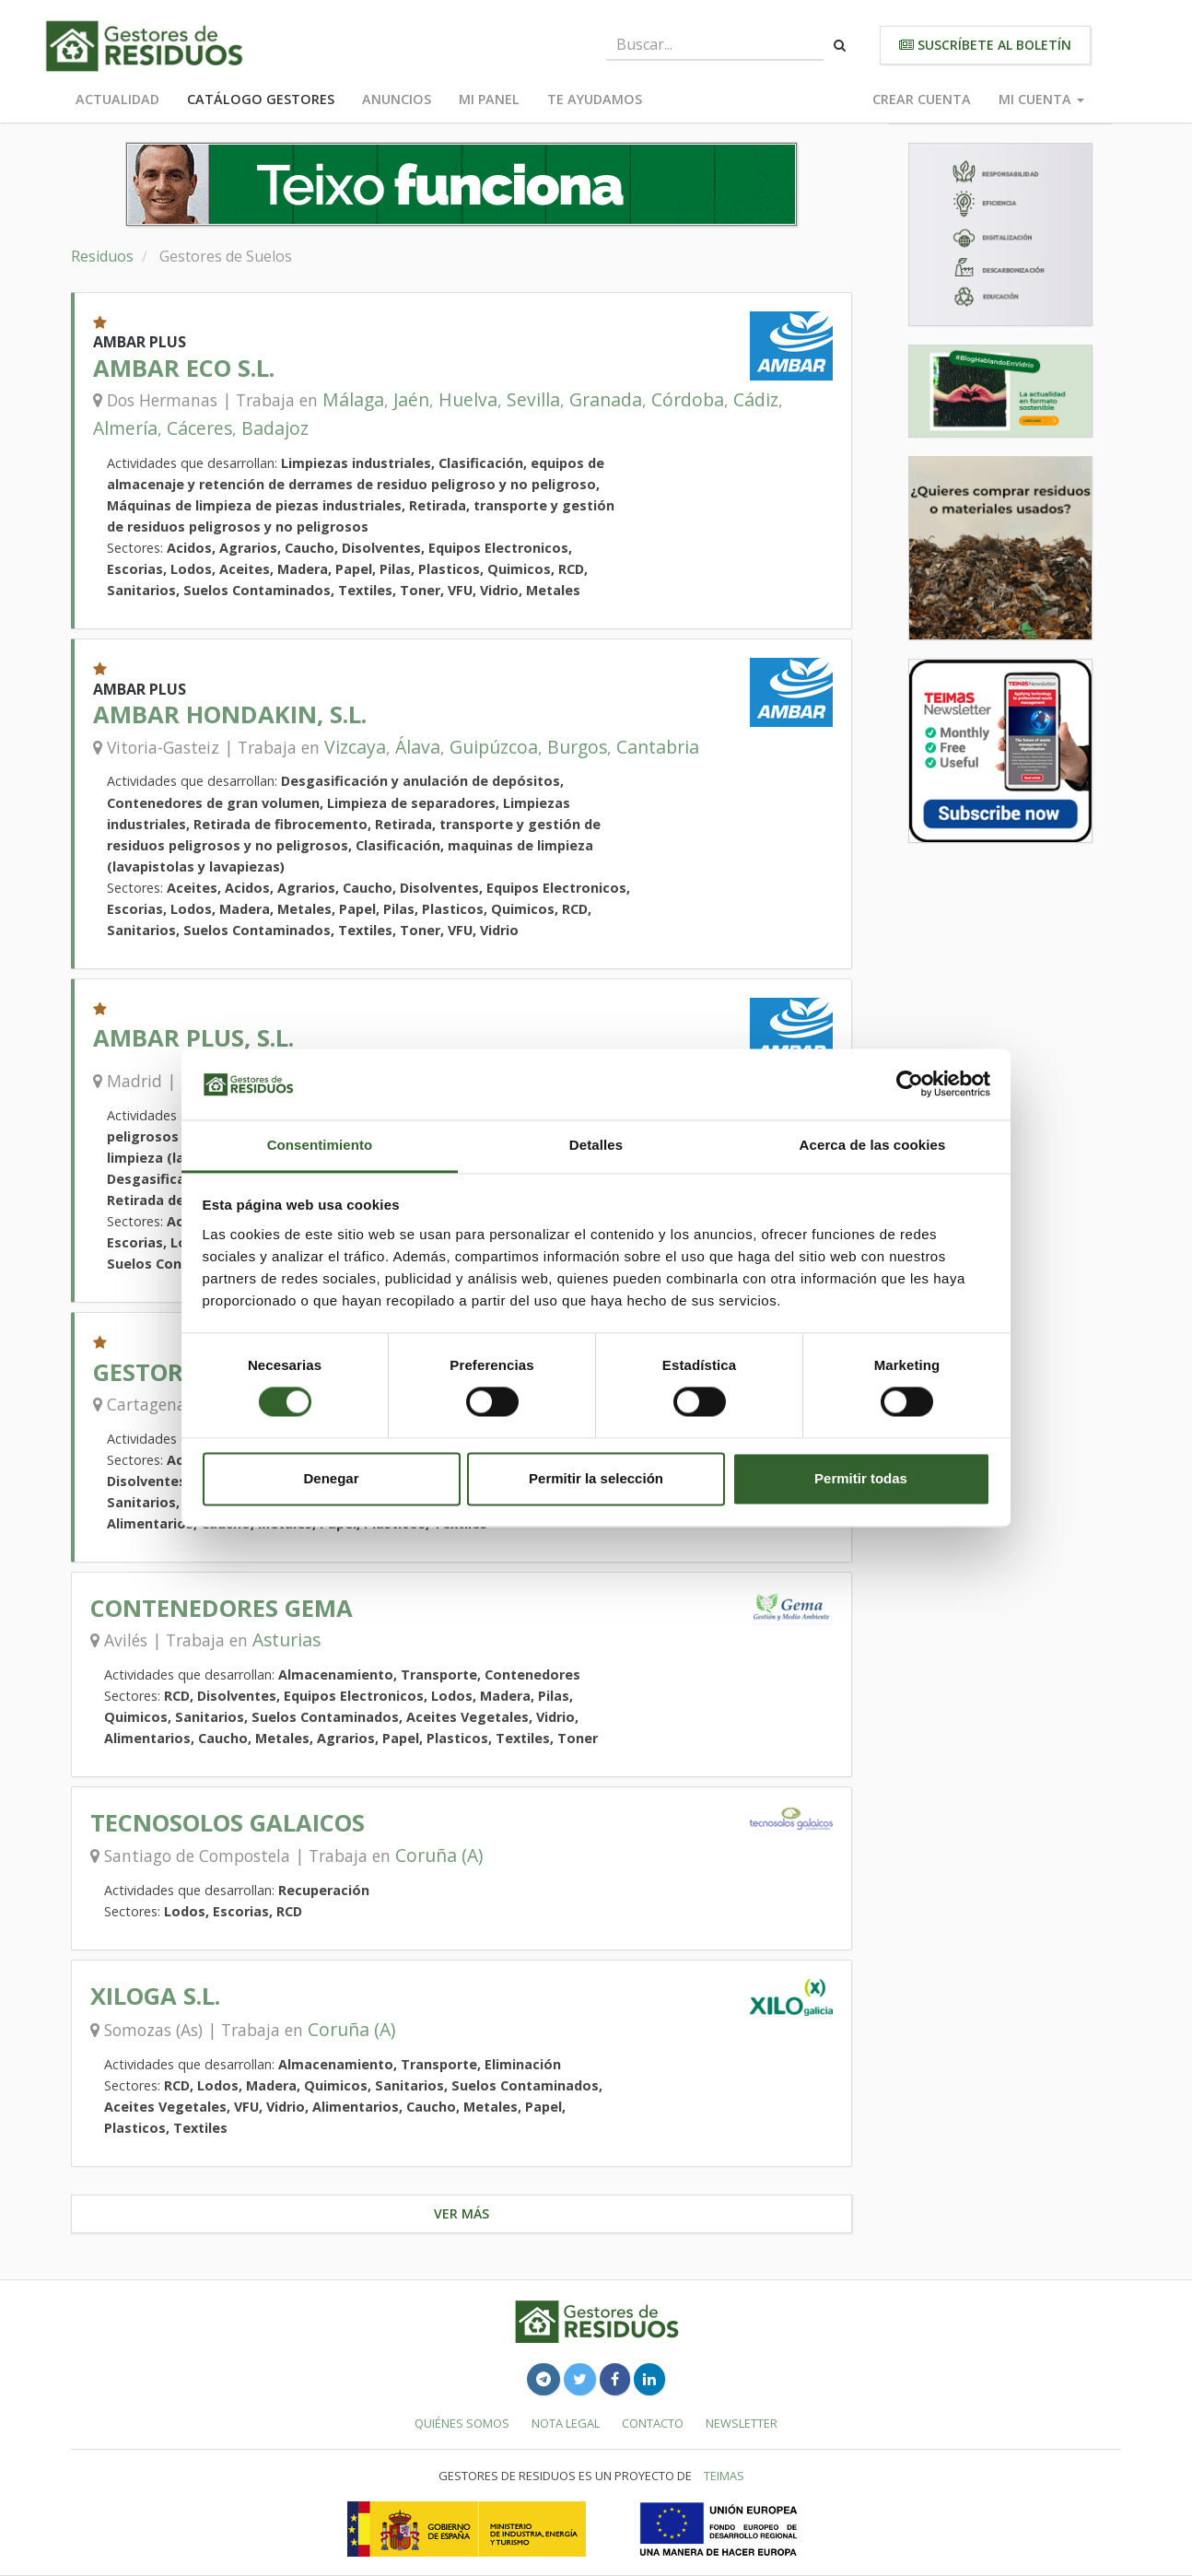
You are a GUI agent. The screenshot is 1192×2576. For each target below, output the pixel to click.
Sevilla (533, 399)
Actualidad (117, 99)
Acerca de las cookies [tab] (873, 1145)
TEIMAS (724, 2475)
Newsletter (741, 2423)
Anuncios (396, 99)
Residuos (102, 256)
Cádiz (755, 399)
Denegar (330, 1478)
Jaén (411, 399)
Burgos (577, 746)
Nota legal (566, 2423)
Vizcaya (355, 746)
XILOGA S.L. (155, 1996)
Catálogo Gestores (260, 99)
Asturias (286, 1639)
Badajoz (275, 428)
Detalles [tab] (596, 1145)
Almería (125, 428)
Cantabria (657, 746)
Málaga (353, 399)
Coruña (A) (439, 1855)
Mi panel (489, 99)
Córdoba (687, 399)
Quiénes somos (462, 2423)
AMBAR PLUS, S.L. (193, 1038)
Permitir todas (860, 1478)
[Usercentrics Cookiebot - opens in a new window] (909, 1084)
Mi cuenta (1041, 99)
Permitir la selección (596, 1478)
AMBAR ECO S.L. (184, 368)
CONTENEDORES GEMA (221, 1608)
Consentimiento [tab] (320, 1145)
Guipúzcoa (494, 746)
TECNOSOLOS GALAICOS (227, 1823)
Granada (605, 399)
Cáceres (199, 428)
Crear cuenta (921, 99)
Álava (417, 746)
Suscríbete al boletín (985, 44)
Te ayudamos (594, 99)
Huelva (467, 399)
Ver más (461, 2213)
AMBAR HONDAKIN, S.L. (230, 714)
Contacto (653, 2423)
